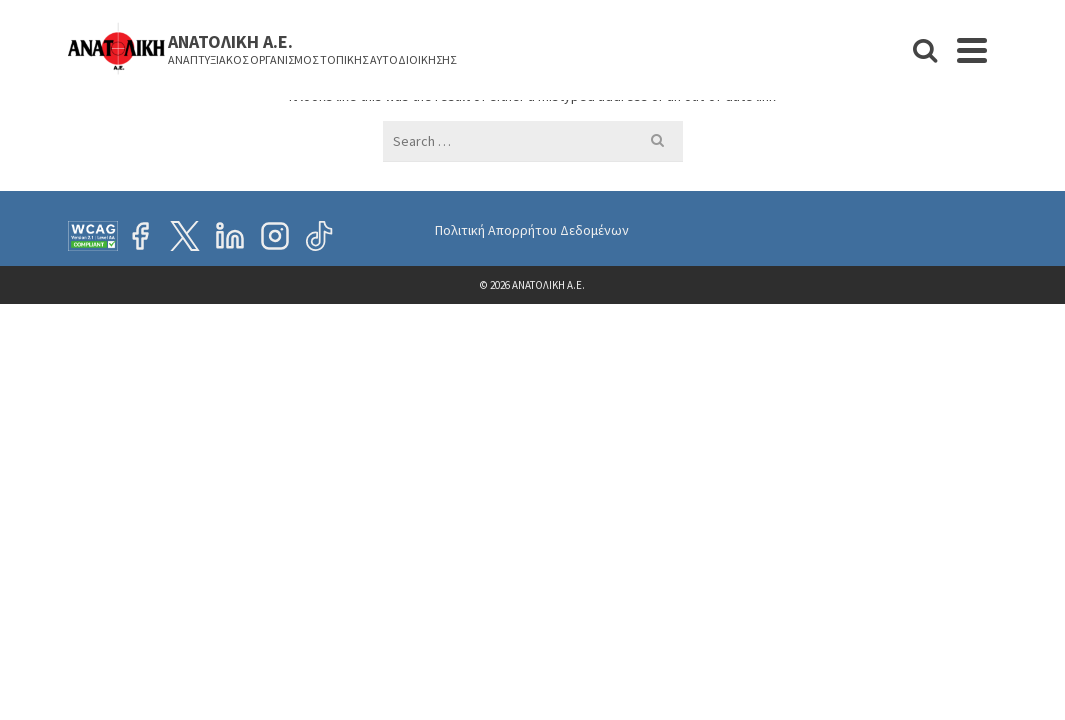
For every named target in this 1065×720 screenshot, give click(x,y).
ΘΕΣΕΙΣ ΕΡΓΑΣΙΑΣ (701, 91)
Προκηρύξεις (807, 91)
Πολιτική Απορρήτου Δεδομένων (532, 376)
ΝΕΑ (575, 91)
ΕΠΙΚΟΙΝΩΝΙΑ (929, 91)
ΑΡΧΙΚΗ (430, 91)
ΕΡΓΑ (628, 79)
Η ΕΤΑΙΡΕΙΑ (509, 79)
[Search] (1028, 91)
